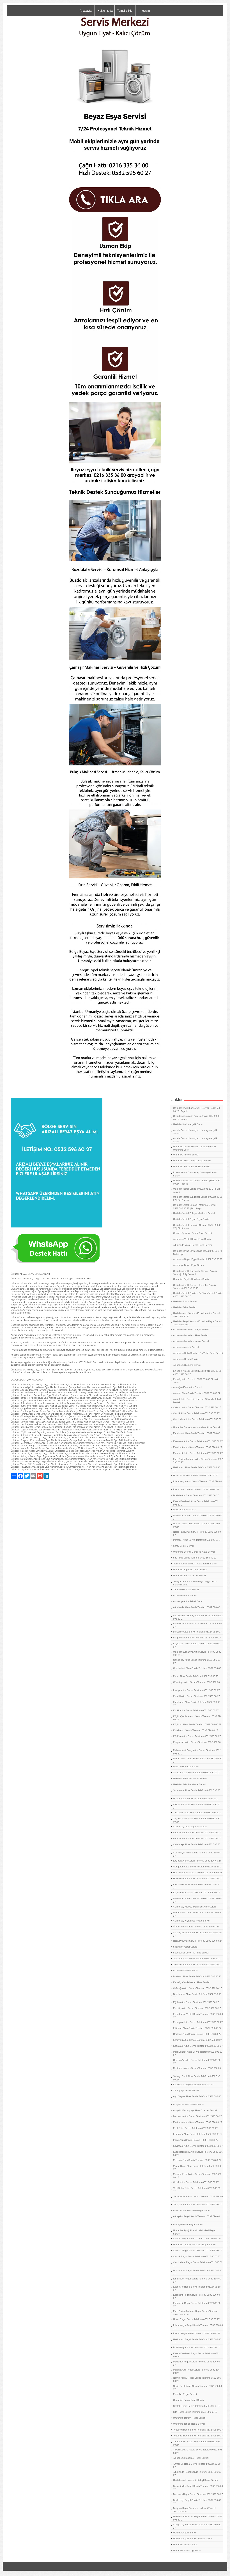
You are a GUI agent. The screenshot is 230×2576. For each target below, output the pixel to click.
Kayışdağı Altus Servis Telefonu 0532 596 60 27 (198, 2146)
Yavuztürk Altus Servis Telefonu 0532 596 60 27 (197, 1812)
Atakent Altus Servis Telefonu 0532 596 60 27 (196, 1393)
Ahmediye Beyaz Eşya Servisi (188, 1265)
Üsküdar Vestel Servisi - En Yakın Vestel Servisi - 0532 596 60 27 (197, 1295)
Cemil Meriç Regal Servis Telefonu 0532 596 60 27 (197, 2264)
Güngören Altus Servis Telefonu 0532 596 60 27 (198, 1866)
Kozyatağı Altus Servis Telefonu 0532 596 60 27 (198, 2046)
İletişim (145, 10)
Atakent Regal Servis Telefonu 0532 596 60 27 (197, 2238)
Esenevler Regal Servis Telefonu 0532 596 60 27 (196, 2288)
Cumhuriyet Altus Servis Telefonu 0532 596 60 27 (197, 1670)
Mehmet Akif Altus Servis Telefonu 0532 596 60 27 (197, 1517)
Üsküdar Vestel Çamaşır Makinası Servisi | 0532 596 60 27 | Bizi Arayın (195, 1207)
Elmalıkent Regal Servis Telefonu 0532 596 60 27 (197, 2280)
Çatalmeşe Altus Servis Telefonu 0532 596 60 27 (196, 1846)
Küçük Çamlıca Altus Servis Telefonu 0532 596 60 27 (197, 1718)
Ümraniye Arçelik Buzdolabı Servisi (191, 1279)
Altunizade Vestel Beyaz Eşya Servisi (192, 1245)
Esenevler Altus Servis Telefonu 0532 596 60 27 (198, 1441)
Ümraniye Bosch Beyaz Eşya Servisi (192, 1160)
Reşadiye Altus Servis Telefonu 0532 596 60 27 (197, 1940)
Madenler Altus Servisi (184, 1509)
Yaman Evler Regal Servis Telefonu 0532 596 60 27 (196, 2443)
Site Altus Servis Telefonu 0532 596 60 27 (194, 1557)
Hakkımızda (104, 10)
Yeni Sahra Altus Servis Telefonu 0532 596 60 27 (196, 2190)
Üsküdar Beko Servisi (184, 1307)
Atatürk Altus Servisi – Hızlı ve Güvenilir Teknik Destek (197, 1401)
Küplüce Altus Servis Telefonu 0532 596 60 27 (197, 1736)
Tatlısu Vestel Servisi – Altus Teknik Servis (195, 1563)
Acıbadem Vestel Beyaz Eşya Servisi (192, 1239)
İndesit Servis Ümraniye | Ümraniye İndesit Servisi (195, 1174)
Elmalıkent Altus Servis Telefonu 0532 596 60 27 (196, 1435)
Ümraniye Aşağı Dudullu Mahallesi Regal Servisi (194, 2232)
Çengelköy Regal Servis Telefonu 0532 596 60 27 (197, 2526)
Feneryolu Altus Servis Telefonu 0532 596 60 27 (198, 2022)
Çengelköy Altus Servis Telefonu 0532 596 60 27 (196, 1661)
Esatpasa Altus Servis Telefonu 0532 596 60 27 (197, 2122)
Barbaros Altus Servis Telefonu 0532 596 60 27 (197, 1631)
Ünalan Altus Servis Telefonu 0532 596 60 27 (196, 1798)
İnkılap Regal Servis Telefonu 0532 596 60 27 (196, 2333)
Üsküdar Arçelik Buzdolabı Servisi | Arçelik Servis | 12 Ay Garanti (195, 1273)
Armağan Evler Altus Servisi (187, 1387)
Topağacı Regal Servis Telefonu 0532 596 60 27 (198, 2435)
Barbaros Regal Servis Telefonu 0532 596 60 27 (198, 2494)
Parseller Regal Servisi (185, 2394)
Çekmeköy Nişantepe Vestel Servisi (191, 1920)
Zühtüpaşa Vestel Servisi (186, 2090)
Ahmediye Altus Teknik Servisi (188, 1601)
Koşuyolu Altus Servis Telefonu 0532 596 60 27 (197, 2040)
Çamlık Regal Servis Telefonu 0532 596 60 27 (196, 2256)
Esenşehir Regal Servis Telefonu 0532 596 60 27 (196, 2305)
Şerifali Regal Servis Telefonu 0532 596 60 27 (196, 2406)
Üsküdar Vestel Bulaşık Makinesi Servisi (194, 1213)
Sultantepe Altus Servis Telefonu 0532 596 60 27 (196, 1792)
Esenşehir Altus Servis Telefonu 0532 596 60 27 (198, 1453)
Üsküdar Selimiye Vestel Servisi (189, 1784)
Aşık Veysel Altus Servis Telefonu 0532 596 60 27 (197, 2098)
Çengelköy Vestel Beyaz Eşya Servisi (192, 1233)
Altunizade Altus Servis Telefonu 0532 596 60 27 (196, 1609)
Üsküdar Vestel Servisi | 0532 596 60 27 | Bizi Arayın (196, 1190)
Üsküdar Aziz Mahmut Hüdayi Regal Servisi (195, 2480)
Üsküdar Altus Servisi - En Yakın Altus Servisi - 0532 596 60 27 (197, 1315)
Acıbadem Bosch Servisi (185, 1359)
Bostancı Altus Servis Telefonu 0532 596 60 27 (197, 1976)
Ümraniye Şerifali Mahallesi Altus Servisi (194, 1551)
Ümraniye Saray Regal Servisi (188, 2400)
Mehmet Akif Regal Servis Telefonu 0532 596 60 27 (196, 2371)
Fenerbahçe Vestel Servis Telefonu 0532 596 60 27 (198, 2016)
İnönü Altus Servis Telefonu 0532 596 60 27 (195, 2140)
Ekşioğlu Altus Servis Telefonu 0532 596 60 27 (197, 1860)
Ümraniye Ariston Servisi (186, 1154)
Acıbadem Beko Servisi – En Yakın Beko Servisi (198, 1353)
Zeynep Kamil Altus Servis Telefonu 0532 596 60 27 (196, 1820)
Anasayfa (86, 10)
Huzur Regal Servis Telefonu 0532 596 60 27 (196, 2319)
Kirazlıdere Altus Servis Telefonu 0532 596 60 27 (196, 1886)
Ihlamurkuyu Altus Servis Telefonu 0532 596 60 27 (197, 1483)
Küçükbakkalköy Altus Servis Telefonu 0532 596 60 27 (198, 2153)
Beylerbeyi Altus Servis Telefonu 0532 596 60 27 (196, 1645)
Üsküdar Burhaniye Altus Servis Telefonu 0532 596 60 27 (197, 1653)
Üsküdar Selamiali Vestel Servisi (189, 1778)
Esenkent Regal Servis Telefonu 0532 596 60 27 (196, 2296)
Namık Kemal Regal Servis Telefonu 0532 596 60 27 (197, 2379)
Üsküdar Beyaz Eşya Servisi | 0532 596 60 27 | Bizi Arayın (197, 1252)
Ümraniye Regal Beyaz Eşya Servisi (191, 1166)
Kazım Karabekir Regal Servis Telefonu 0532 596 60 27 (196, 2355)
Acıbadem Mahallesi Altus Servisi (190, 1335)
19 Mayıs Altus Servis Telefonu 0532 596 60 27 (197, 1964)
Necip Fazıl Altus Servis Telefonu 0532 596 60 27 (197, 1533)
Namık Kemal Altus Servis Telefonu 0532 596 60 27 (196, 1525)
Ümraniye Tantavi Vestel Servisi (189, 1575)
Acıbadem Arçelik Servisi (186, 1347)
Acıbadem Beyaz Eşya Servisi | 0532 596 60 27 (197, 1259)
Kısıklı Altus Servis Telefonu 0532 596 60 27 (195, 1710)
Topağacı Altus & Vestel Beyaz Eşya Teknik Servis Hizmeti (195, 1583)
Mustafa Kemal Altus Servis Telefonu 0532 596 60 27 (197, 2176)
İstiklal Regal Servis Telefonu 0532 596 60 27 (196, 2347)
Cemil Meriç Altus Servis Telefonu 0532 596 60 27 (197, 1421)
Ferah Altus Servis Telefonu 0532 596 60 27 (195, 1676)
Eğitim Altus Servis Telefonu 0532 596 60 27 (196, 2002)
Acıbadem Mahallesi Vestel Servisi (191, 1341)
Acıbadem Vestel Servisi (185, 1970)
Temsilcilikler (125, 10)
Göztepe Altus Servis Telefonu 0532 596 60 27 (197, 2034)
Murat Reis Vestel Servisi (186, 1766)
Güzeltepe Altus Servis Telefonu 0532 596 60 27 (196, 1684)
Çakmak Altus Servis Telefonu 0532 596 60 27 (197, 1407)
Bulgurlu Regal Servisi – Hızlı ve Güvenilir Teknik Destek (194, 2510)
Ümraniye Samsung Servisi (187, 2550)
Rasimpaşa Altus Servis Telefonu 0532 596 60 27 (197, 2070)
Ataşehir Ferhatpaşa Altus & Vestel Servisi (195, 2110)
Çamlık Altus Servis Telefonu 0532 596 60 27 (196, 1413)
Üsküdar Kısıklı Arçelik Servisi (188, 1124)
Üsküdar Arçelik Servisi (185, 2532)
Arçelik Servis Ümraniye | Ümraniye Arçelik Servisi (195, 1132)
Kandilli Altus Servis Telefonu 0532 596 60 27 (196, 1696)
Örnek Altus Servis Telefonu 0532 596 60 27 (195, 2182)
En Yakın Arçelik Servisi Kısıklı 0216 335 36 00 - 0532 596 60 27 (197, 1372)
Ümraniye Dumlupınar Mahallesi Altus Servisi (196, 1427)
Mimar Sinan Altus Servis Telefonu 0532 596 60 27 (197, 1760)
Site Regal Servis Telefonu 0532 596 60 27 (195, 2412)
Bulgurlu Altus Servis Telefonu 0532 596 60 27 (197, 1637)
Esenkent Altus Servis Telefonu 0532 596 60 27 (197, 1447)
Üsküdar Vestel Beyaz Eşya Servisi (191, 1219)
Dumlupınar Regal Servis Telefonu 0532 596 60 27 (197, 2272)
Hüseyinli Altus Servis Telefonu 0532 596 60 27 (197, 1878)
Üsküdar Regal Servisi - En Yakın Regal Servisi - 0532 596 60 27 (197, 1323)
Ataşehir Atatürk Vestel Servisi (188, 2104)
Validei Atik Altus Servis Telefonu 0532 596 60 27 (196, 1806)
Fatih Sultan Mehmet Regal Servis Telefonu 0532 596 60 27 (195, 2313)
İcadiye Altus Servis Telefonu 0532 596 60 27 (196, 1690)
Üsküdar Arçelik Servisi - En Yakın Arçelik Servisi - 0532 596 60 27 (194, 1287)
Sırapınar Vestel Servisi (185, 1946)
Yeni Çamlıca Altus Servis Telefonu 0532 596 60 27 (198, 2198)
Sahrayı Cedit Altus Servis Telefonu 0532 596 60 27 (196, 2078)
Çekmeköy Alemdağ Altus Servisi (190, 1826)
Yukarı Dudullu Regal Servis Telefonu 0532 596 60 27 (197, 2451)
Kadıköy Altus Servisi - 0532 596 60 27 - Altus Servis (196, 1381)
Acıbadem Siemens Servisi (187, 1365)
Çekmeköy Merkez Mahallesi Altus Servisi (194, 1906)
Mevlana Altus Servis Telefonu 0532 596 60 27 (197, 2160)
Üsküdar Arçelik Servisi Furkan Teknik (192, 2538)
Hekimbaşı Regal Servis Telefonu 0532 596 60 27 (197, 2341)
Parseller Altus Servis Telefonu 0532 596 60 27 (197, 1540)
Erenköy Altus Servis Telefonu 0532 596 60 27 (197, 2008)
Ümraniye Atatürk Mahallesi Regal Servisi (194, 2244)
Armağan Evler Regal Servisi (188, 2224)
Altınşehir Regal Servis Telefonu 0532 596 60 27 (196, 2218)
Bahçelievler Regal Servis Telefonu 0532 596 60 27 (198, 2488)
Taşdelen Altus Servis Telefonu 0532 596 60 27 (197, 1958)
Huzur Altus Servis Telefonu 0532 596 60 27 (195, 1475)
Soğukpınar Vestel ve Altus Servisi (190, 1952)
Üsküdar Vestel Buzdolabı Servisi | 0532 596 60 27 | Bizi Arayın (197, 1198)
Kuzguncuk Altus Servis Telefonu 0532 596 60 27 (196, 1744)
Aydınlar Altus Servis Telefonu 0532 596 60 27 (197, 1832)
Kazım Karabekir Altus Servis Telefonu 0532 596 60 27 (195, 1503)
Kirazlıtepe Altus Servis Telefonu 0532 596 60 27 (196, 1704)
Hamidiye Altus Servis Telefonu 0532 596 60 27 (197, 1872)
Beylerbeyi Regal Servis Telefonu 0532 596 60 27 (197, 2502)
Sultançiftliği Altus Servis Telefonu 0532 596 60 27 (197, 1934)
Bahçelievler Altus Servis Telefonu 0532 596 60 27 (197, 1625)
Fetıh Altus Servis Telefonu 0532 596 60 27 (195, 2128)
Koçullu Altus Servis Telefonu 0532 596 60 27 (196, 1892)
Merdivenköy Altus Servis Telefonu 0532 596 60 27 (197, 2053)
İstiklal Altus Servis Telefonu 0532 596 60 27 (196, 1495)
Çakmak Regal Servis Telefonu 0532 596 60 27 (197, 2250)
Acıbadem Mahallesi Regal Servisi (190, 1329)
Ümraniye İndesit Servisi (185, 2544)
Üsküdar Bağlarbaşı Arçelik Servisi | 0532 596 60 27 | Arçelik (196, 1110)
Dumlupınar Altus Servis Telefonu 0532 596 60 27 (197, 1996)
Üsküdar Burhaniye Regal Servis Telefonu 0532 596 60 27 (197, 2518)
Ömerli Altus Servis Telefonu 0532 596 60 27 (196, 1926)
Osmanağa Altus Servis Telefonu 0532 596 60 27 (196, 2062)
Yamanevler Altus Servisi (186, 1589)
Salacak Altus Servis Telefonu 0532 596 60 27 (196, 1772)
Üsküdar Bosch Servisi (185, 1301)
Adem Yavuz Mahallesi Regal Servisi (192, 2210)
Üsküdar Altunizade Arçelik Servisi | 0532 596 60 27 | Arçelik (196, 1118)
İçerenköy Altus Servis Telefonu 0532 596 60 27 (197, 2134)
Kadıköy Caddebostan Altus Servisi (191, 1982)
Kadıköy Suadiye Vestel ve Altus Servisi (193, 2084)
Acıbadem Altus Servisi (185, 1595)
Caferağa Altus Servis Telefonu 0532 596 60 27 (197, 1988)
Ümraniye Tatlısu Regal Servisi (189, 2423)
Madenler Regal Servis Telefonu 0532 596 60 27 (196, 2363)
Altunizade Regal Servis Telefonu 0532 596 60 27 (197, 2473)
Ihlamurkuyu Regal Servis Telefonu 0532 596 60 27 (198, 2327)
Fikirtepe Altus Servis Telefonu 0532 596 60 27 (197, 2028)
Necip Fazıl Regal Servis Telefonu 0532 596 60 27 (197, 2388)
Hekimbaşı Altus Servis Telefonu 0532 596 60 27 (196, 1469)
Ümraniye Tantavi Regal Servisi (189, 2418)
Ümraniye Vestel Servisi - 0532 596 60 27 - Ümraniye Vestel (195, 1148)
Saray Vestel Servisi (183, 1545)
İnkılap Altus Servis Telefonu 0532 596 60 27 (196, 1489)
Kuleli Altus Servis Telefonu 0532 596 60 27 (195, 1730)
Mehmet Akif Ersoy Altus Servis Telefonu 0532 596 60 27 (197, 1752)
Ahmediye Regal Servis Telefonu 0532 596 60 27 (196, 2465)
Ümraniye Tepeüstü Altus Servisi (189, 1569)
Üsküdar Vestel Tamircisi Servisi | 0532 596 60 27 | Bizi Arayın (197, 1227)
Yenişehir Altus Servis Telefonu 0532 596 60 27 (197, 2204)
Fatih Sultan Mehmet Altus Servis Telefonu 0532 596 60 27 (198, 1461)
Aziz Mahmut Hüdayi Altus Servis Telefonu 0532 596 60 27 (198, 1617)
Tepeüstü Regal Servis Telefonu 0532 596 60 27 (198, 2429)
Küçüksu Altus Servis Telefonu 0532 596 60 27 (197, 1724)
